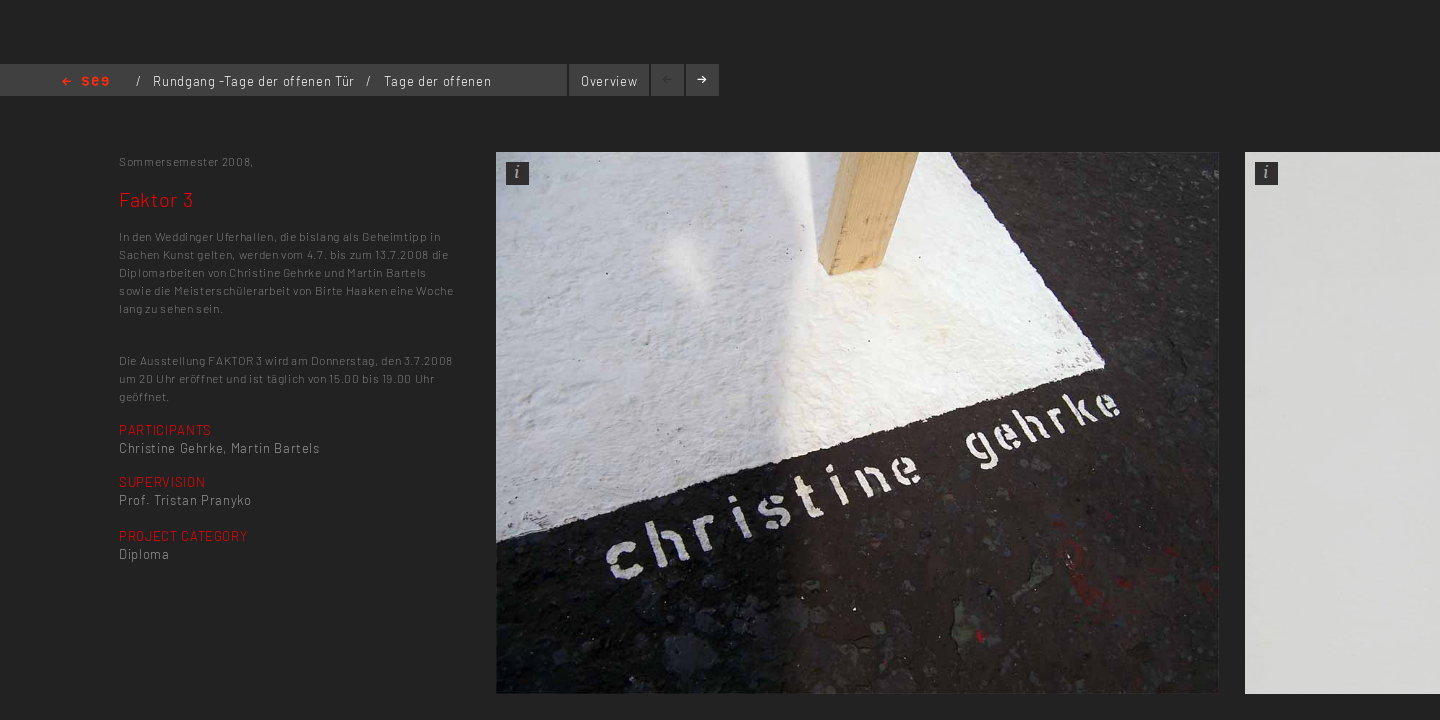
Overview (609, 81)
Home (85, 82)
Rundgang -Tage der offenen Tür (255, 81)
